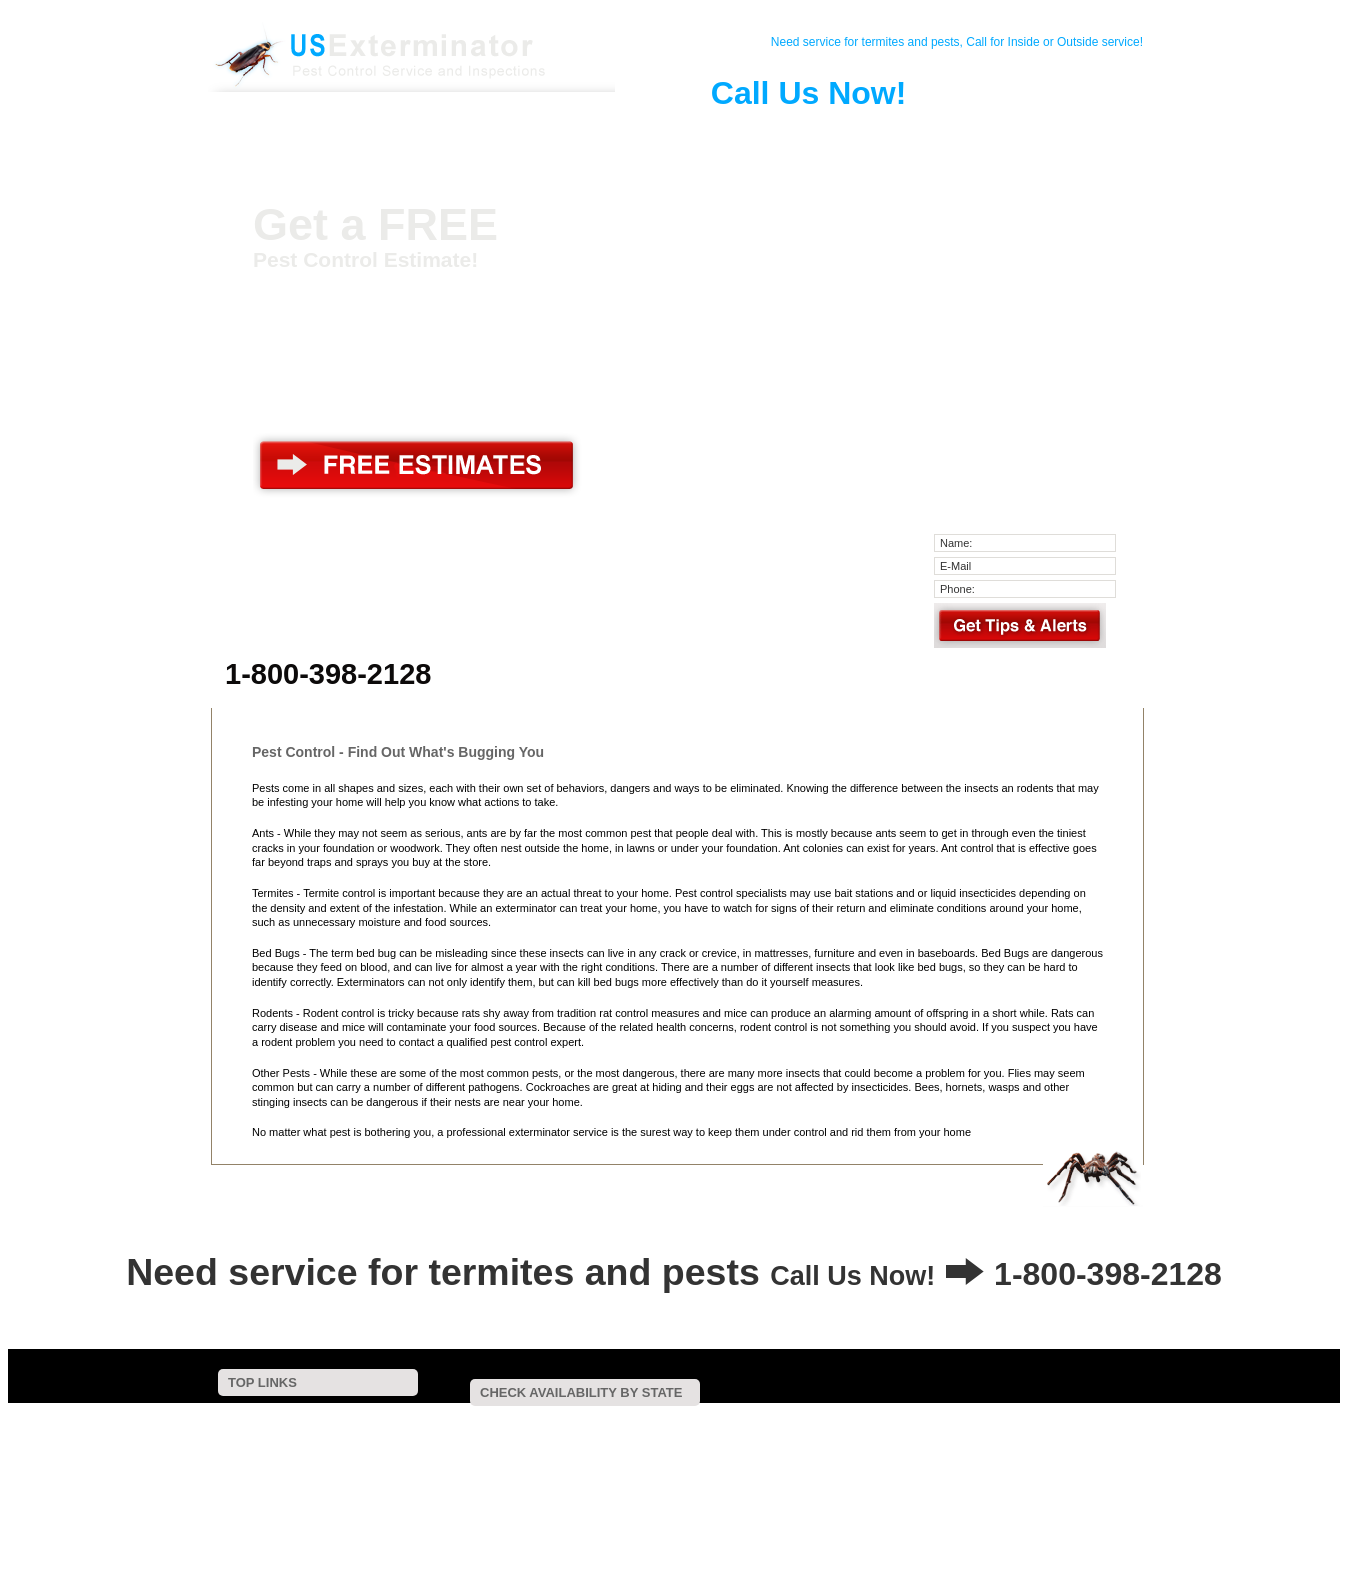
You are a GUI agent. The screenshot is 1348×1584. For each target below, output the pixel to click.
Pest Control (453, 134)
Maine (575, 1436)
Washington (646, 1462)
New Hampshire (1069, 1436)
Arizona (526, 1422)
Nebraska (968, 1436)
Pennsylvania (881, 1449)
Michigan (732, 1436)
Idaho (1017, 1422)
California (617, 1422)
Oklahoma (781, 1449)
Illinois (1049, 1422)
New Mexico (495, 1449)
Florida (907, 1422)
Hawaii (984, 1422)
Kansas (446, 1436)
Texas (496, 1462)
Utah (524, 1462)
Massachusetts (673, 1436)
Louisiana (535, 1436)
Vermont (558, 1462)
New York (554, 1449)
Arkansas (569, 1422)
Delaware (769, 1422)
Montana (922, 1436)
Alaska (489, 1422)
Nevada (1012, 1436)
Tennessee (454, 1462)
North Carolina (618, 1449)
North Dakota (690, 1449)
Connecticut (716, 1422)
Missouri (879, 1436)
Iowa (1117, 1422)
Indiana (1085, 1422)
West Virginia (706, 1462)
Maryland (614, 1436)
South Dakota (1096, 1449)
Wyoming (812, 1462)
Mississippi (832, 1436)
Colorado (663, 1422)
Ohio (739, 1449)
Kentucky (488, 1436)
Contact (379, 134)
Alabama (449, 1422)
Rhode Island (950, 1449)
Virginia (598, 1462)
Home (305, 134)
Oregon (827, 1449)
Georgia (946, 1422)
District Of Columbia (841, 1422)
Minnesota (780, 1436)
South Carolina (1022, 1449)
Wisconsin (763, 1462)
